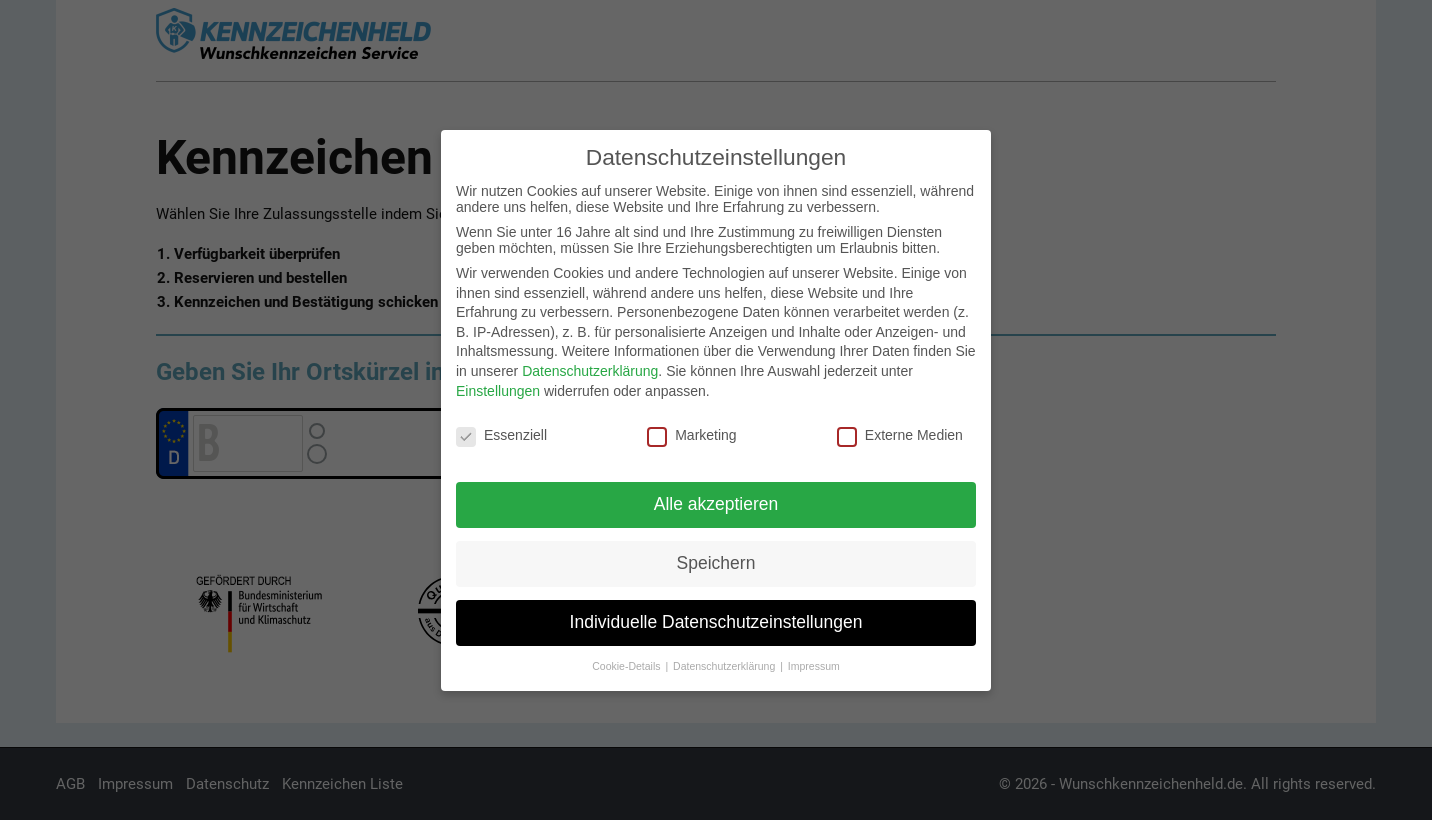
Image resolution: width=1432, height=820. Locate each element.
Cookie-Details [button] (627, 660)
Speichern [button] (716, 557)
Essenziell (501, 430)
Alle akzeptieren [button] (716, 498)
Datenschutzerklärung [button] (725, 660)
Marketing (691, 430)
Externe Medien (900, 430)
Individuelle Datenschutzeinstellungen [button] (716, 616)
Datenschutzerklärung (590, 365)
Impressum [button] (814, 660)
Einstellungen (498, 385)
